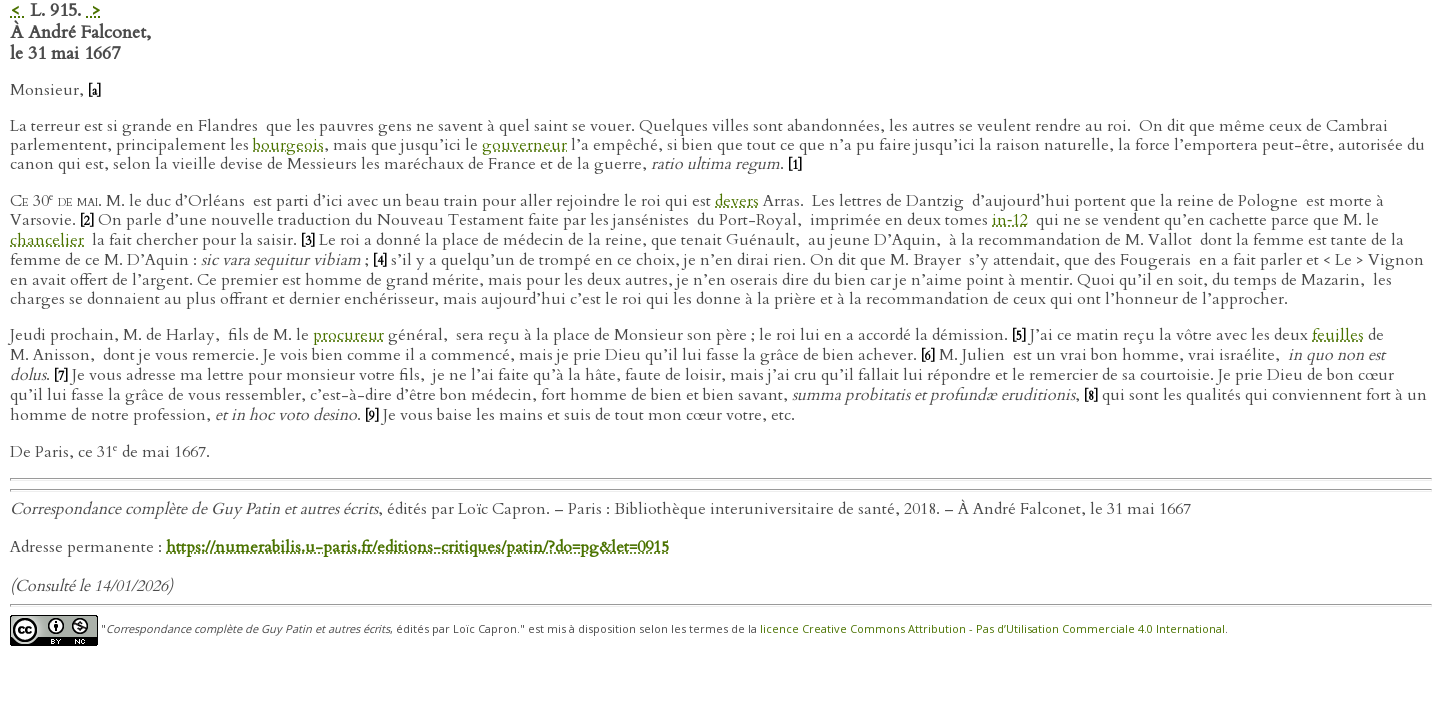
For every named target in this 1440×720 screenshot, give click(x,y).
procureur (348, 335)
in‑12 (1010, 220)
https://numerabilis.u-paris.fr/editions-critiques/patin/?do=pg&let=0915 (417, 547)
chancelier (47, 240)
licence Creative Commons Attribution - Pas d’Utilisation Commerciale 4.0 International (992, 628)
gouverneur (524, 145)
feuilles (1338, 335)
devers (737, 201)
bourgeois (288, 145)
